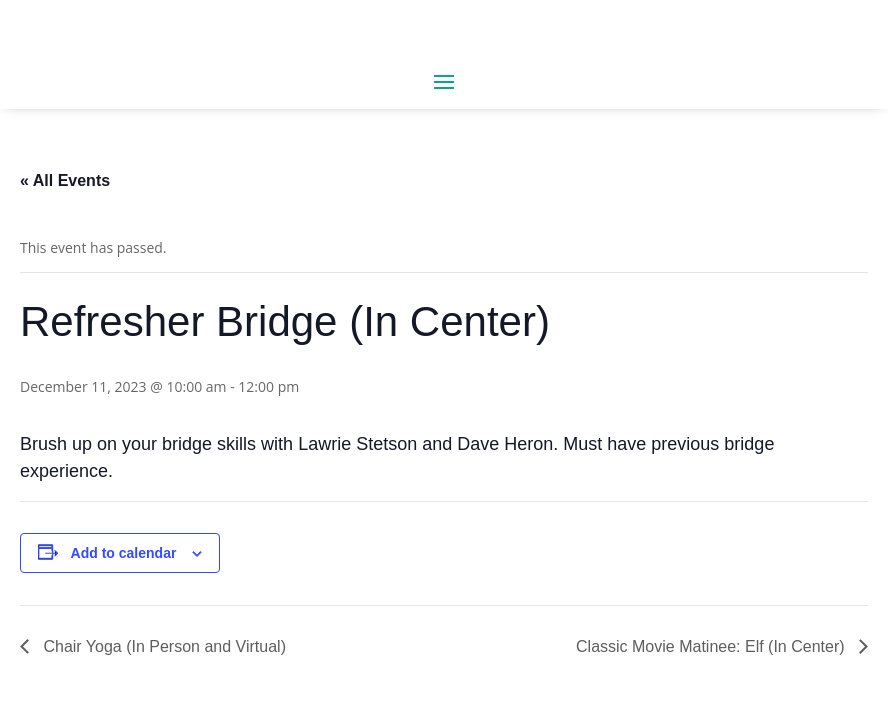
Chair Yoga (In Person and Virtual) (162, 646)
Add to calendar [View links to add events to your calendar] (124, 553)
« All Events (65, 180)
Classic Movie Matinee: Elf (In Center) (712, 646)
